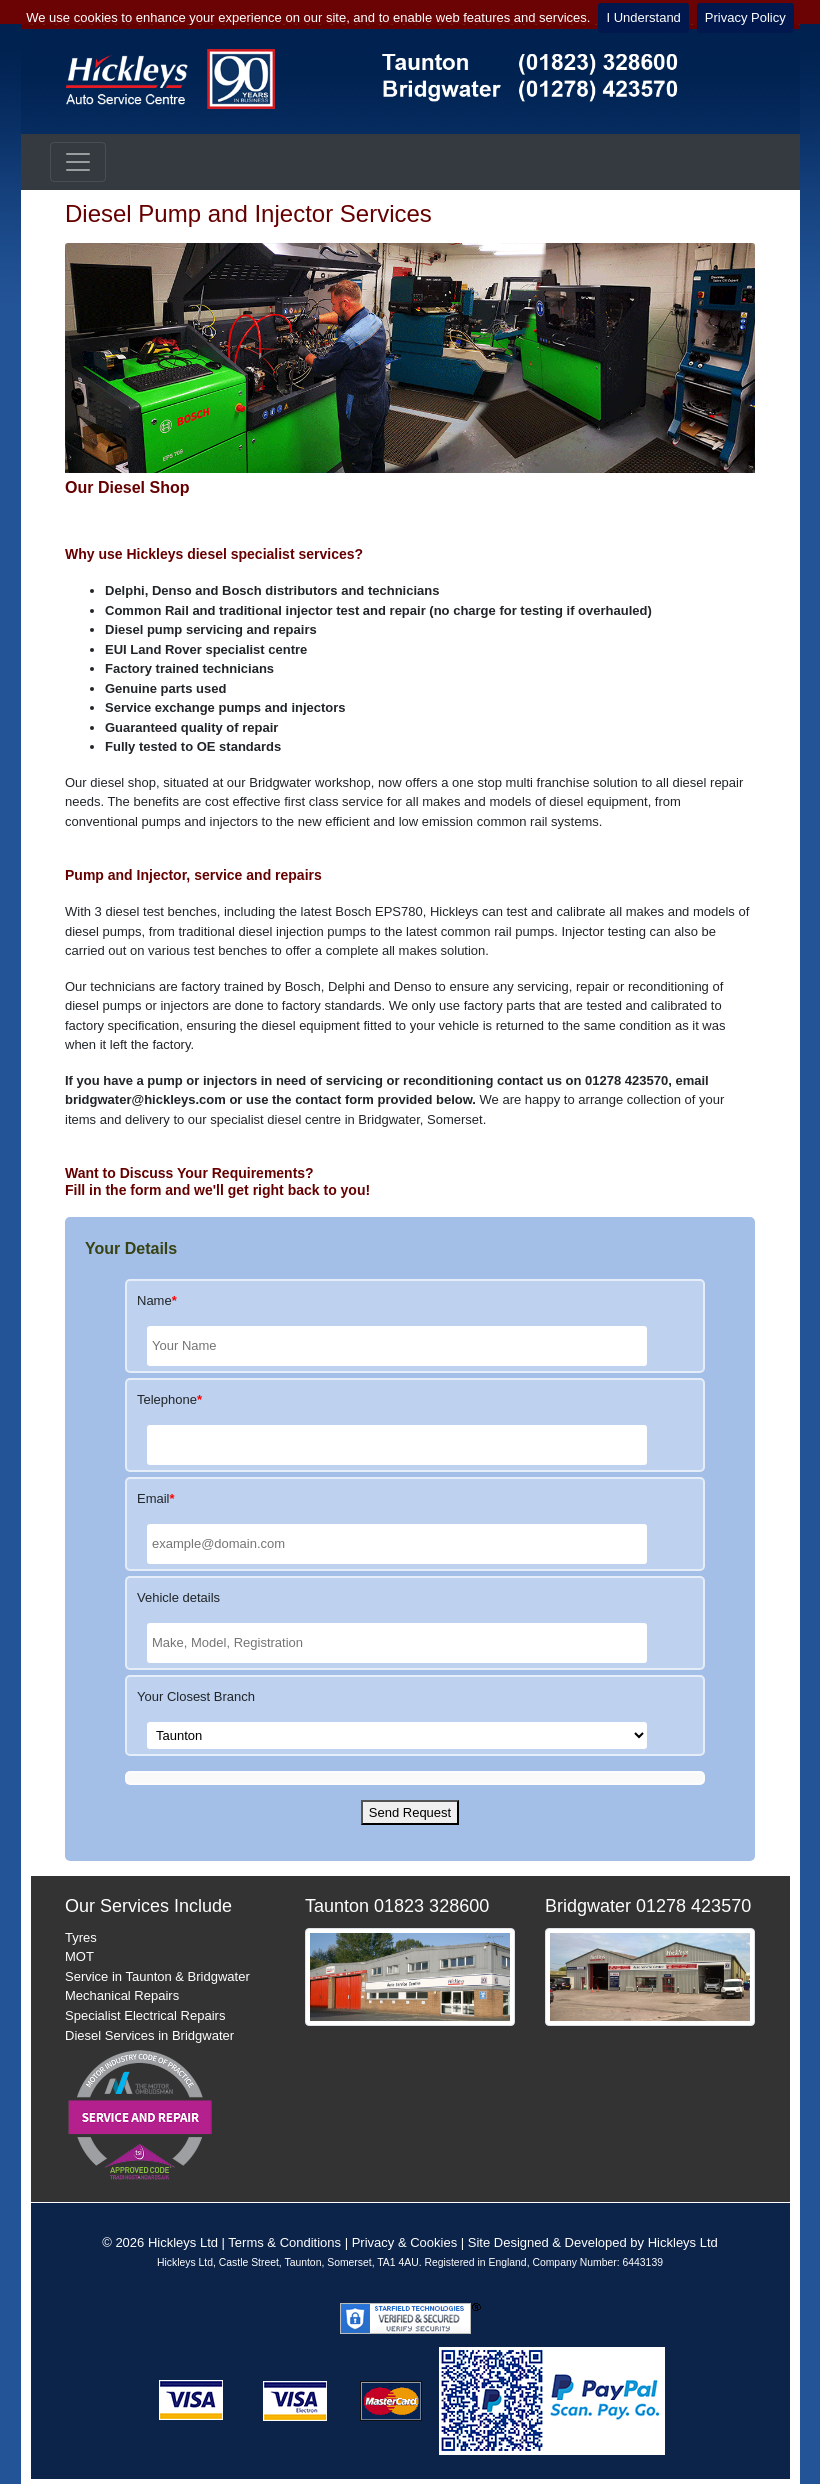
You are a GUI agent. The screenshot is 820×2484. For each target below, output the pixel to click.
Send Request (410, 1812)
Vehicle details (178, 1597)
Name (157, 1300)
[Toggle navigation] (78, 162)
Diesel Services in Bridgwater (149, 2035)
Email (156, 1498)
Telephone (169, 1399)
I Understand (643, 17)
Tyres (81, 1937)
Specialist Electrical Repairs (145, 2015)
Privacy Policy (745, 17)
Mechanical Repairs (122, 1995)
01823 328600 (431, 1906)
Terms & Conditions (284, 2242)
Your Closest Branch (196, 1696)
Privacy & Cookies (404, 2242)
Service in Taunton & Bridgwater (157, 1976)
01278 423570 (693, 1906)
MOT (79, 1956)
